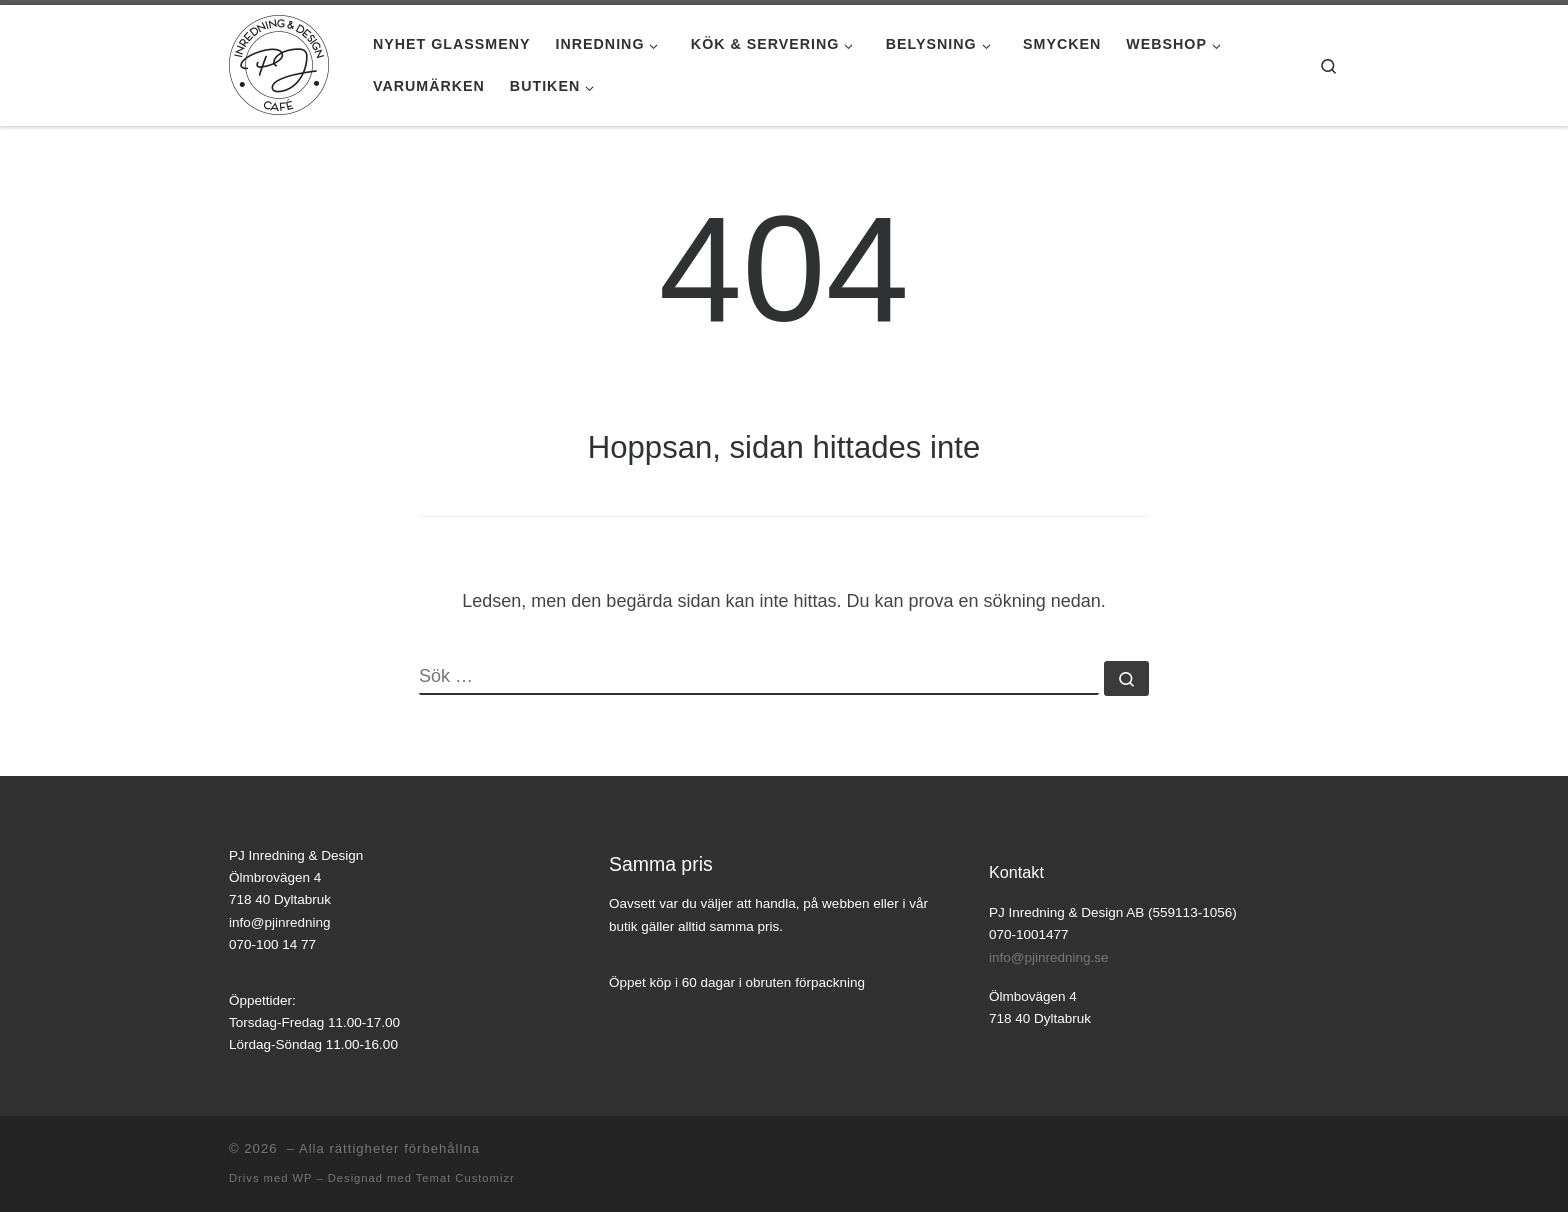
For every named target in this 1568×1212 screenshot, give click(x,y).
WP (302, 1178)
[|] (279, 62)
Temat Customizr (465, 1178)
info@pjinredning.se (1049, 957)
